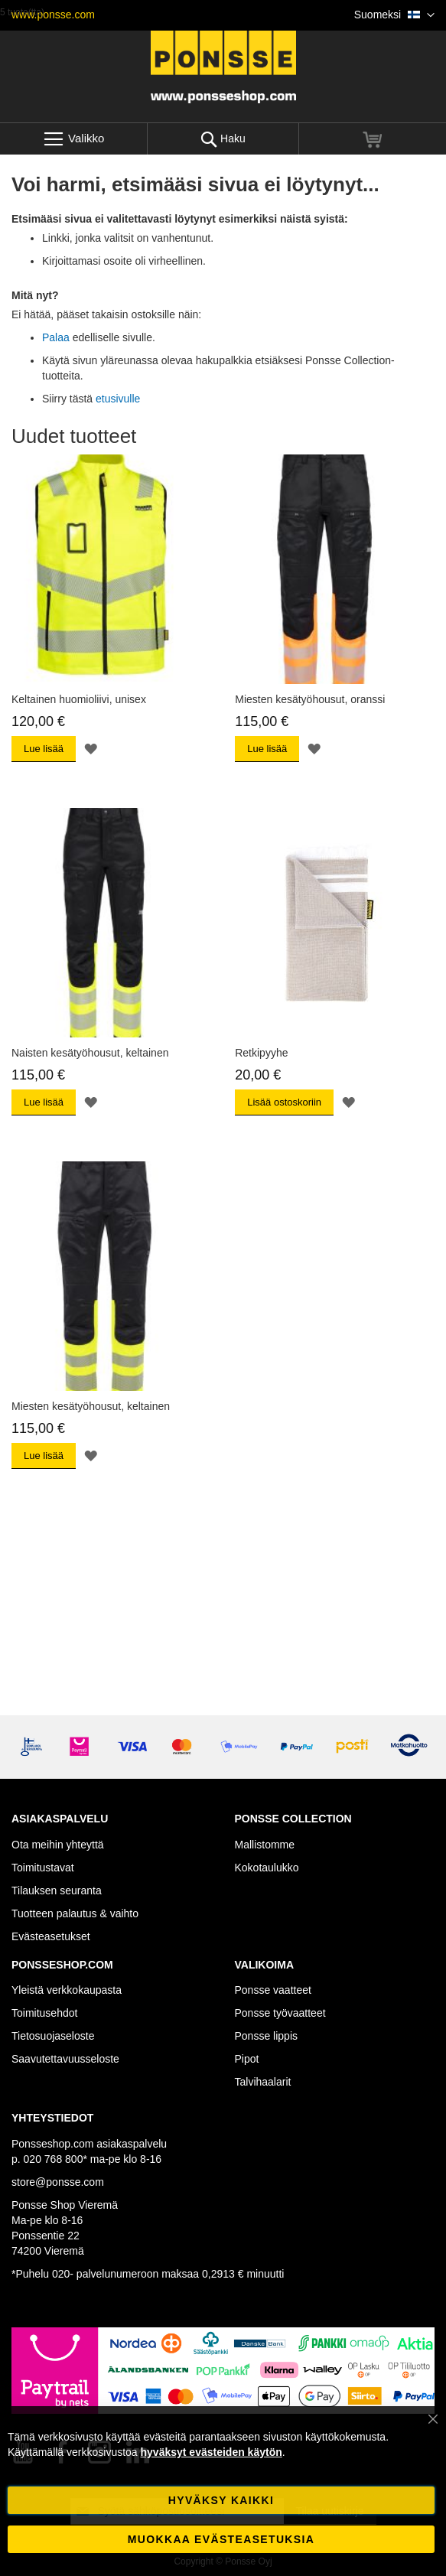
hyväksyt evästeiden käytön (211, 2452)
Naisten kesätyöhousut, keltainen (89, 1053)
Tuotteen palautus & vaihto (74, 1913)
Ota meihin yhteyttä (57, 1844)
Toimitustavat (42, 1867)
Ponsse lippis (266, 2036)
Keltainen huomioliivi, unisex (78, 699)
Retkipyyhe (261, 1053)
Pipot (247, 2059)
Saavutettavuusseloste (65, 2059)
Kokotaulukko (267, 1867)
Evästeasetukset (50, 1936)
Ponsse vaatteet (273, 1990)
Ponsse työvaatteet (280, 2013)
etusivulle (118, 398)
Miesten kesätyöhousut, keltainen (90, 1406)
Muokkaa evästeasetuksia (221, 2539)
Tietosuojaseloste (52, 2036)
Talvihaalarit (263, 2082)
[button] (394, 15)
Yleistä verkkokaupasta (66, 1990)
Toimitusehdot (44, 2013)
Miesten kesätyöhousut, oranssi (310, 699)
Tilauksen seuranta (56, 1890)
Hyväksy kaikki (221, 2500)
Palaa (56, 337)
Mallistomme (265, 1844)
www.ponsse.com (53, 14)
